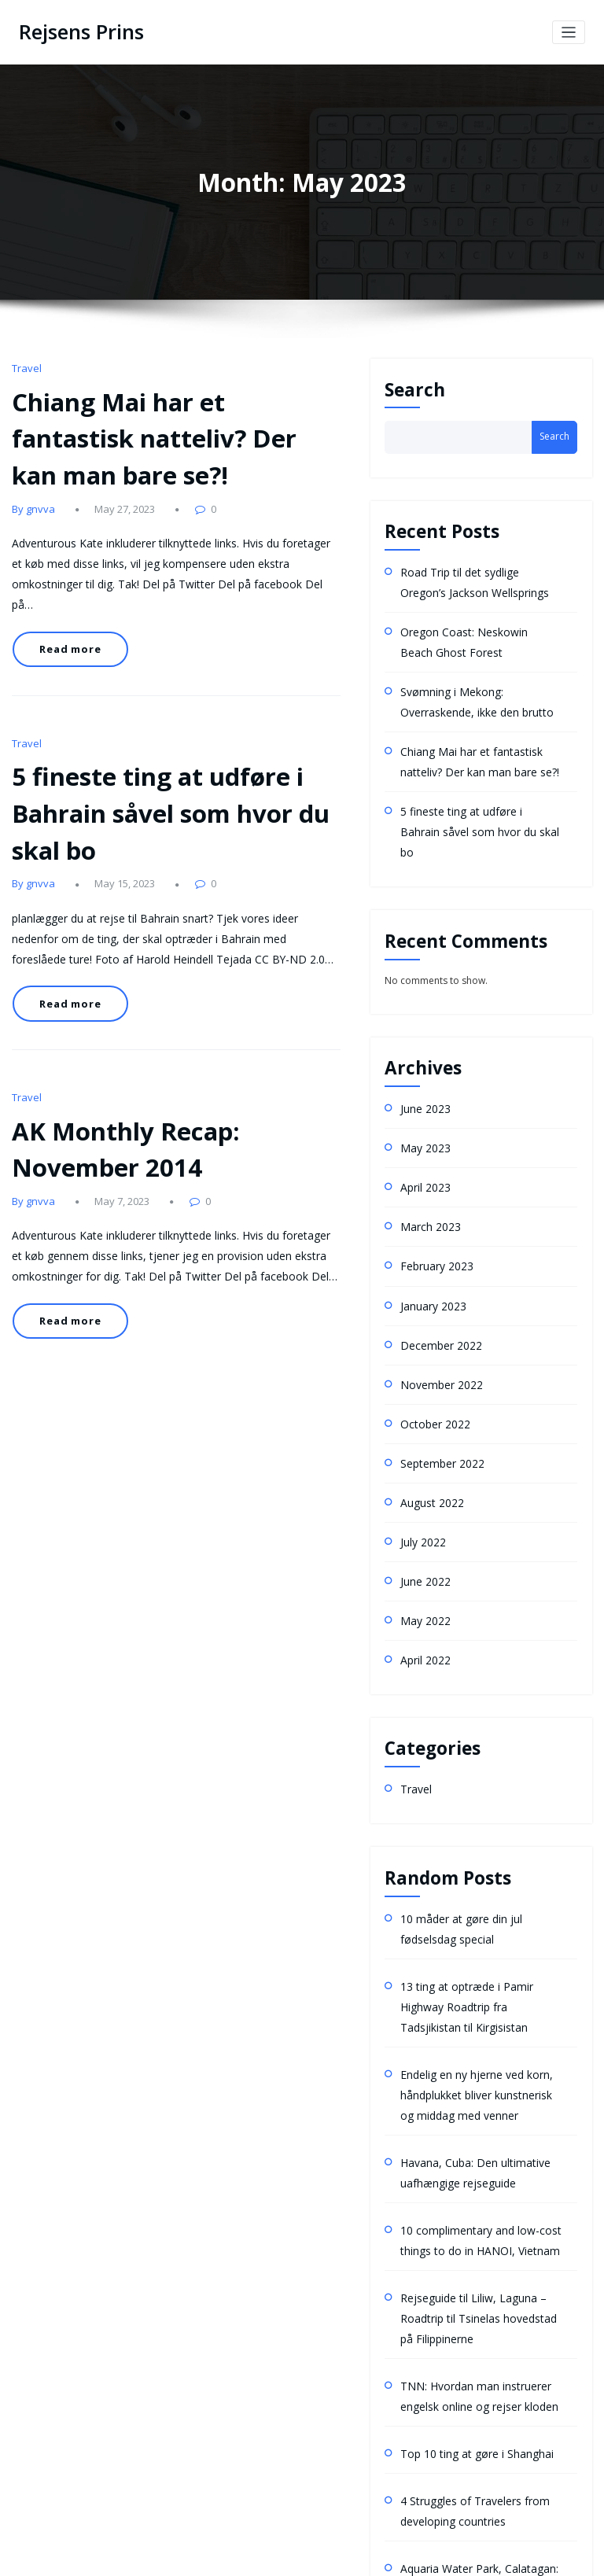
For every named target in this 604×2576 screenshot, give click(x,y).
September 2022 (437, 1385)
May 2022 (421, 1532)
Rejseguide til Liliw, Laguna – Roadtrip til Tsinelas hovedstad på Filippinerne (476, 2185)
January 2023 (429, 1239)
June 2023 (422, 1056)
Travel (25, 364)
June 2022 (422, 1495)
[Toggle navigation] (569, 31)
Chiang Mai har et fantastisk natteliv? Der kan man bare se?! (162, 425)
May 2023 (421, 1093)
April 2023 (423, 1130)
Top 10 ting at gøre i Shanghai (466, 2310)
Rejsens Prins (76, 31)
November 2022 (436, 1312)
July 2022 (420, 1458)
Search (415, 386)
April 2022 (423, 1568)
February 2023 (432, 1203)
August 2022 (427, 1422)
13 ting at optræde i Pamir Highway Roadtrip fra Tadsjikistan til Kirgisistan (478, 1902)
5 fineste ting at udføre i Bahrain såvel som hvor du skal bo (174, 738)
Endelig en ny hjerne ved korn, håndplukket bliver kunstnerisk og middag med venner (475, 1982)
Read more (65, 596)
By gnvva (31, 487)
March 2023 (426, 1166)
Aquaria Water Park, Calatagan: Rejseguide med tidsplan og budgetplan (469, 2434)
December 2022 (436, 1276)
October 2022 (431, 1349)
